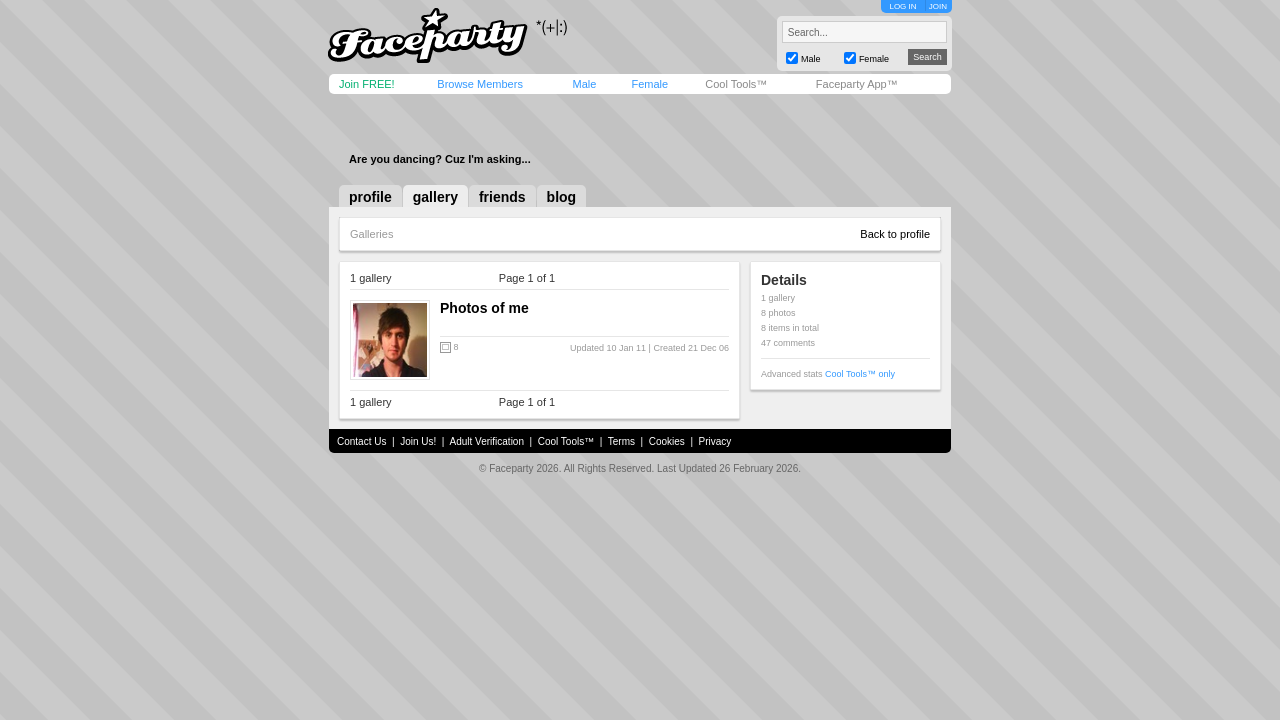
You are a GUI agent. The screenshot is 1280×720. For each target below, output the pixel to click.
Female (649, 84)
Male (584, 84)
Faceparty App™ (857, 84)
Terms (621, 441)
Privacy (715, 441)
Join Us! (418, 441)
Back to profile (895, 234)
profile (370, 197)
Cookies (667, 441)
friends (502, 197)
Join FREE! (367, 84)
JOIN (938, 6)
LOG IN (902, 6)
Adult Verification (486, 441)
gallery (435, 197)
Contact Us (361, 441)
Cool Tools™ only (860, 374)
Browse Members (480, 84)
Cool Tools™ (736, 84)
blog (562, 197)
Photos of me (484, 308)
